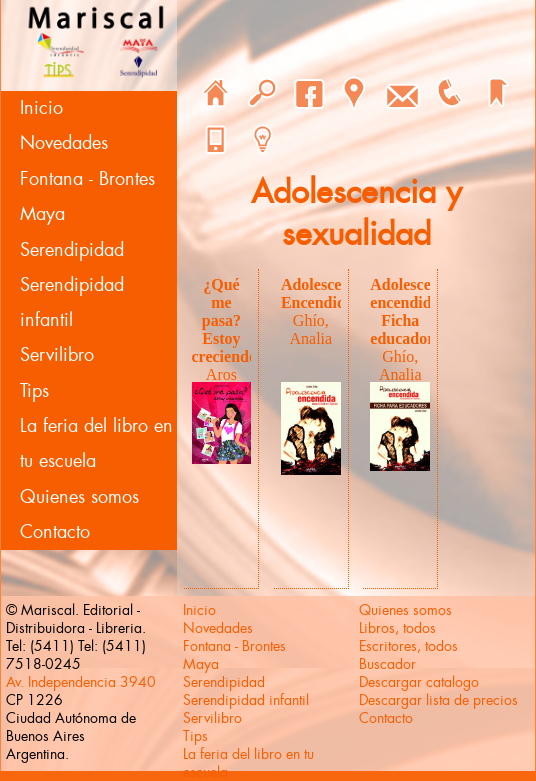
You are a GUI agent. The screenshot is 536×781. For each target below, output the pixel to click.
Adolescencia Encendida (325, 293)
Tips (34, 391)
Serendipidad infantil (72, 302)
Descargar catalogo (419, 682)
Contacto (55, 532)
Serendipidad (72, 250)
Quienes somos (79, 497)
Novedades (64, 143)
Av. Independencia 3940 (81, 682)
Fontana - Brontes (87, 179)
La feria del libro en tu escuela (96, 443)
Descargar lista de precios (438, 700)
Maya (42, 214)
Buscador (387, 664)
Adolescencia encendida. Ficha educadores (414, 311)
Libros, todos (397, 628)
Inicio (41, 108)
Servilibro (57, 355)
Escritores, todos (408, 646)
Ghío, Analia (311, 329)
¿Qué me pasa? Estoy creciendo (224, 320)
